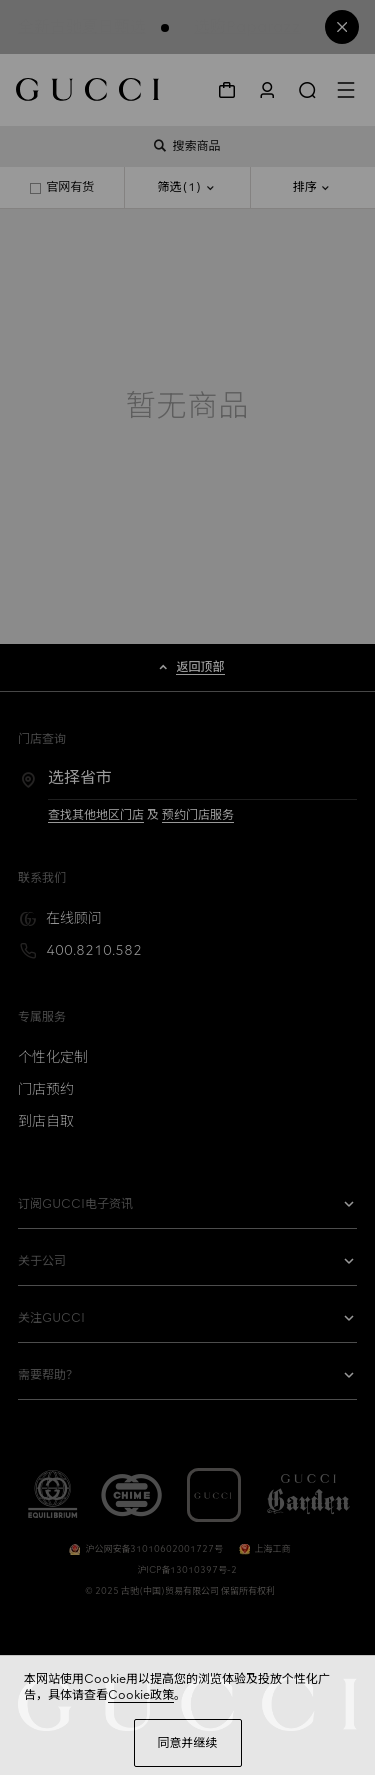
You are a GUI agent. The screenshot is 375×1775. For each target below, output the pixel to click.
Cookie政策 (141, 1695)
